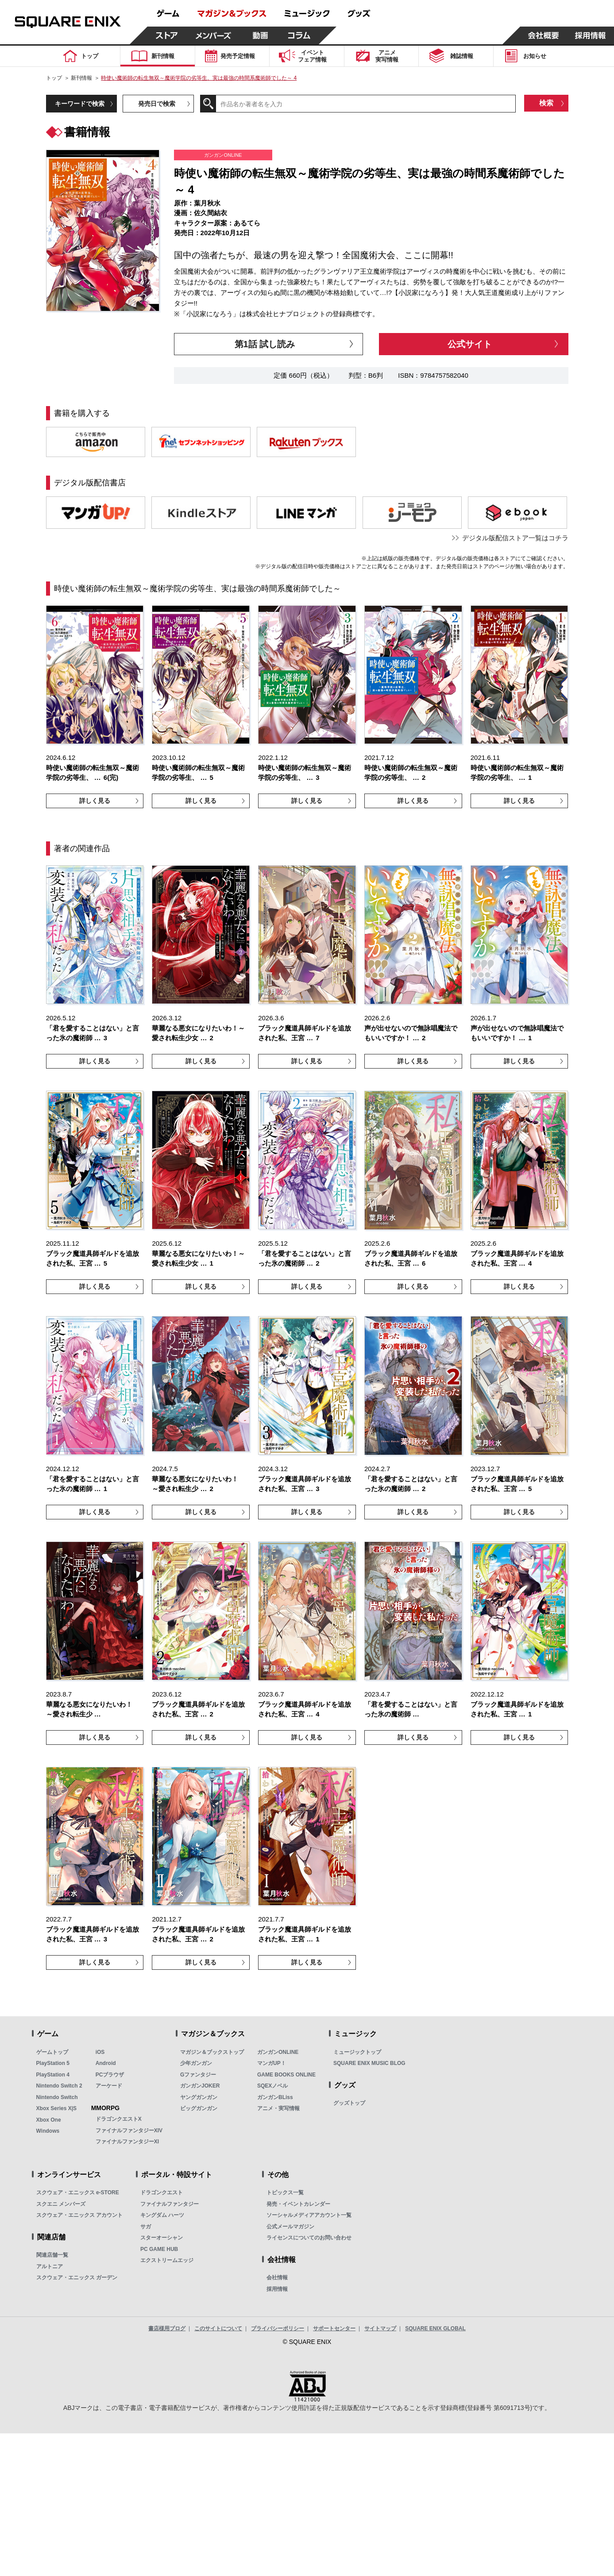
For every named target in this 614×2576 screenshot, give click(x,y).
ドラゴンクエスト (161, 2192)
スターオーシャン (161, 2238)
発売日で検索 (156, 103)
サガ (145, 2226)
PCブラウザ (110, 2075)
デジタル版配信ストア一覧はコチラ (515, 538)
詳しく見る (94, 800)
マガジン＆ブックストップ (212, 2052)
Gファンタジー (198, 2075)
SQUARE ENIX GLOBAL (435, 2328)
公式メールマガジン (290, 2226)
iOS (100, 2052)
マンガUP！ (271, 2063)
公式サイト (470, 344)
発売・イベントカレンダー (298, 2204)
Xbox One (48, 2120)
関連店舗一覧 (52, 2255)
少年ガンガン (196, 2063)
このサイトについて (218, 2328)
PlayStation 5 (53, 2063)
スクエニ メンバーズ (60, 2204)
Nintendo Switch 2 (59, 2086)
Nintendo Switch (57, 2097)
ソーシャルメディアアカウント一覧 (308, 2215)
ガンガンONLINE (277, 2052)
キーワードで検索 (79, 103)
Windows (48, 2131)
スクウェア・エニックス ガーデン (76, 2277)
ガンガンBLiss (275, 2097)
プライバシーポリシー (277, 2328)
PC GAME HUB (159, 2249)
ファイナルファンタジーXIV (129, 2130)
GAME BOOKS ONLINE (286, 2075)
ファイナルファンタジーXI (127, 2141)
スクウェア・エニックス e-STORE (77, 2192)
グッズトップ (349, 2103)
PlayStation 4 (53, 2075)
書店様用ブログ (166, 2328)
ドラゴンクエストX (119, 2119)
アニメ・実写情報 (278, 2108)
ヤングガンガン (198, 2097)
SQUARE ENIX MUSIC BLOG (369, 2063)
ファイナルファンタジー (169, 2204)
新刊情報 (81, 78)
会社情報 (277, 2277)
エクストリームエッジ (166, 2260)
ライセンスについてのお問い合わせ (308, 2238)
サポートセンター (334, 2328)
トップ (54, 78)
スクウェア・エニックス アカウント (79, 2215)
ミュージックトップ (357, 2052)
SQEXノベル (272, 2086)
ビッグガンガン (198, 2108)
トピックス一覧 (285, 2192)
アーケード (109, 2086)
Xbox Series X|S (56, 2108)
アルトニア (49, 2266)
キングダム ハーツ (162, 2215)
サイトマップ (380, 2328)
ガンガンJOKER (200, 2086)
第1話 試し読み (265, 344)
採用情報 (277, 2289)
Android (106, 2063)
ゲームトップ (52, 2052)
